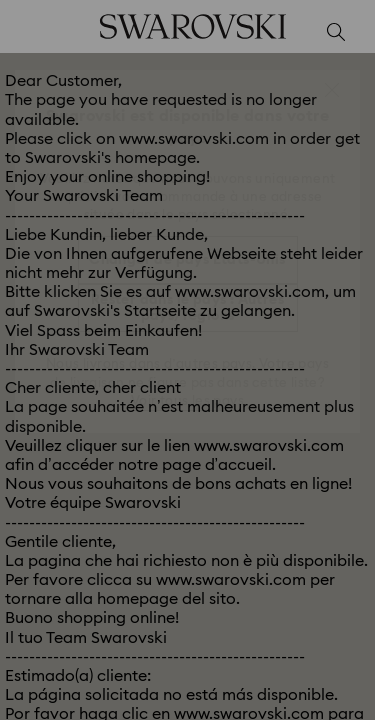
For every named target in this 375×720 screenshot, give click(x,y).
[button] (332, 90)
